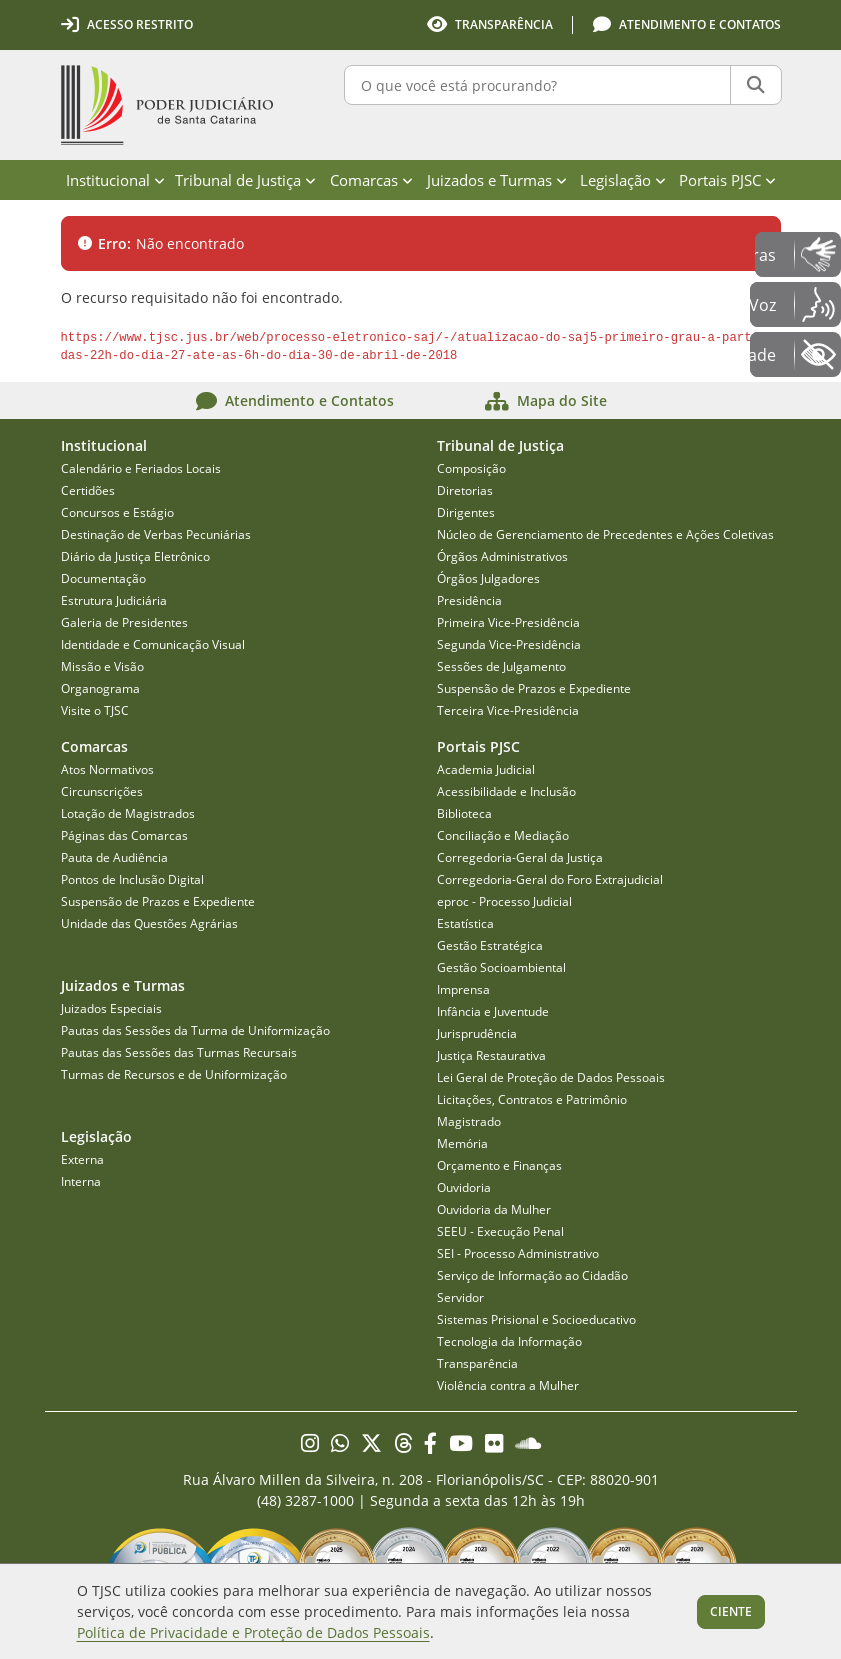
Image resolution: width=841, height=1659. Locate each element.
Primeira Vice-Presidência (508, 622)
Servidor (460, 1297)
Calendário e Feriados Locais (141, 468)
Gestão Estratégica (490, 945)
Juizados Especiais (111, 1008)
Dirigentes (466, 512)
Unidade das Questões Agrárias (149, 923)
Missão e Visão (102, 666)
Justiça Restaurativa (491, 1055)
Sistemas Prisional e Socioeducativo (536, 1319)
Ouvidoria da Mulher (494, 1209)
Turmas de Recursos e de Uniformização (174, 1074)
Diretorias (465, 490)
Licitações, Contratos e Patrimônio (532, 1099)
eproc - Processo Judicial (504, 901)
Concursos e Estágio (117, 512)
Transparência (477, 1363)
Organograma (100, 688)
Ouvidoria (464, 1187)
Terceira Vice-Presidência (508, 710)
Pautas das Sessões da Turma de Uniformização (195, 1030)
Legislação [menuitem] (623, 180)
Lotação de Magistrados (128, 813)
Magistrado (469, 1121)
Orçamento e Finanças (499, 1165)
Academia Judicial (486, 769)
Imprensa (463, 989)
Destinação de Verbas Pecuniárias (156, 534)
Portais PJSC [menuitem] (727, 180)
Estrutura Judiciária (114, 600)
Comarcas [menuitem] (371, 180)
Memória (462, 1143)
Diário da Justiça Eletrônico (135, 556)
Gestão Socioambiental (501, 967)
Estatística (465, 923)
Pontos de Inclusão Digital (132, 879)
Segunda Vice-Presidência (509, 644)
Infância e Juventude (493, 1011)
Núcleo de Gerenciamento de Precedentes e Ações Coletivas (605, 534)
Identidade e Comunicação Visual (153, 644)
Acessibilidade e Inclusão (506, 791)
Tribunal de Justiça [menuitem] (245, 180)
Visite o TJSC (95, 710)
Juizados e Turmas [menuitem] (497, 180)
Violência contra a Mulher (508, 1385)
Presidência (469, 600)
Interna (81, 1181)
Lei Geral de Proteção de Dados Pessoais (551, 1077)
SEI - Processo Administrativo (518, 1253)
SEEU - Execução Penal (500, 1231)
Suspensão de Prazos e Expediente (534, 688)
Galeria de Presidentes (124, 622)
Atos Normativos (107, 769)
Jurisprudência (477, 1033)
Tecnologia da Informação (509, 1341)
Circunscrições (102, 791)
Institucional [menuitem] (115, 180)
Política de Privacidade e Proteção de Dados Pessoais (253, 1632)
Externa (82, 1159)
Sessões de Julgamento (501, 666)
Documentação (103, 578)
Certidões (88, 490)
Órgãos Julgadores (488, 578)
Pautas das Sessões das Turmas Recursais (179, 1052)
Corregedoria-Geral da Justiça (520, 857)
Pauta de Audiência (114, 857)
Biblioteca (464, 813)
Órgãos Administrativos (502, 556)
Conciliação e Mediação (503, 835)
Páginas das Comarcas (124, 835)
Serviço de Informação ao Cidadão (532, 1275)
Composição (471, 468)
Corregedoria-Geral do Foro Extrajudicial (550, 879)
